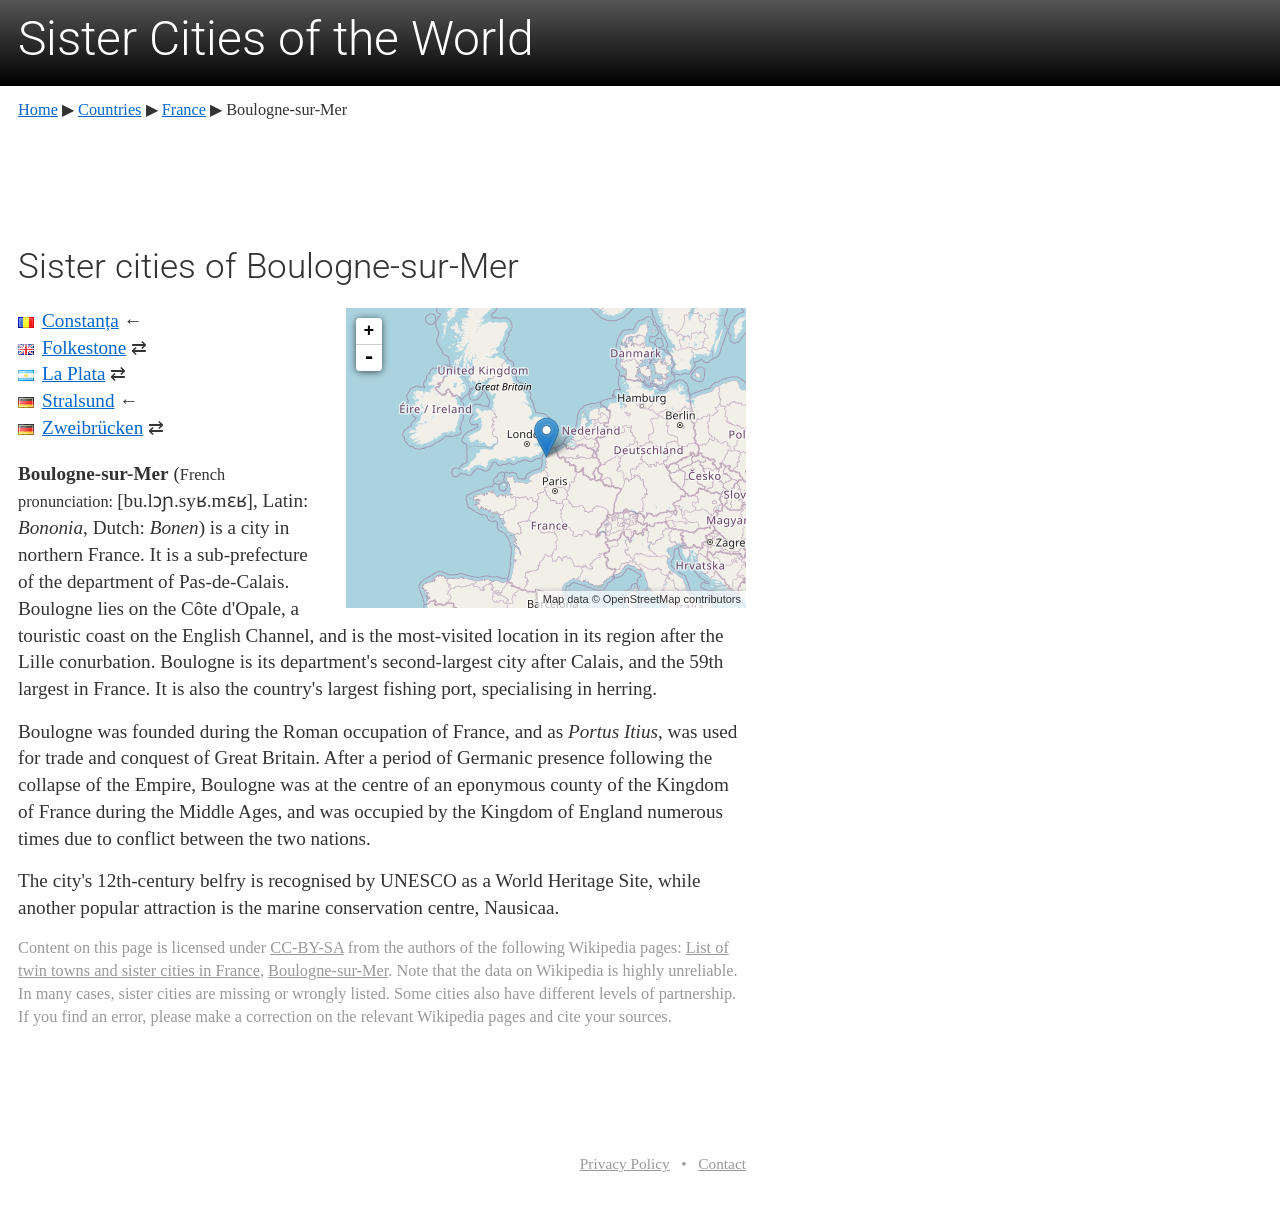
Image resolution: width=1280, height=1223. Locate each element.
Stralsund (78, 400)
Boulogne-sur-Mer (328, 970)
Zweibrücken (92, 427)
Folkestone (84, 347)
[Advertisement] (382, 180)
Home (38, 109)
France (184, 109)
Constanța (80, 320)
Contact (722, 1163)
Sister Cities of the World (276, 38)
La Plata (73, 373)
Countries (109, 109)
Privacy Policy (625, 1163)
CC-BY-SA (306, 947)
